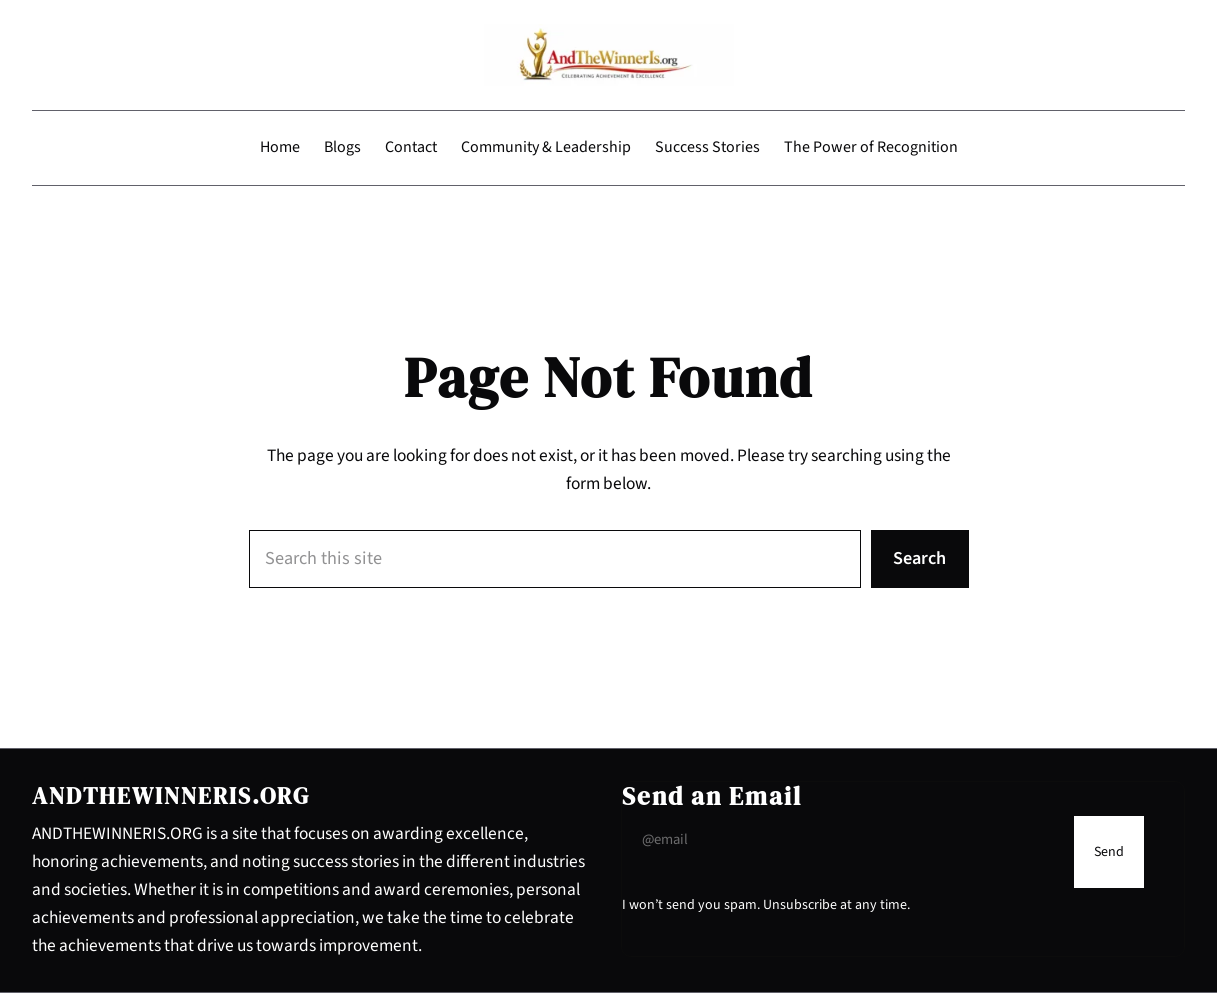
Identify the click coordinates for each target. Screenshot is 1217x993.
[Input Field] (843, 840)
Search (919, 558)
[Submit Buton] (1109, 852)
